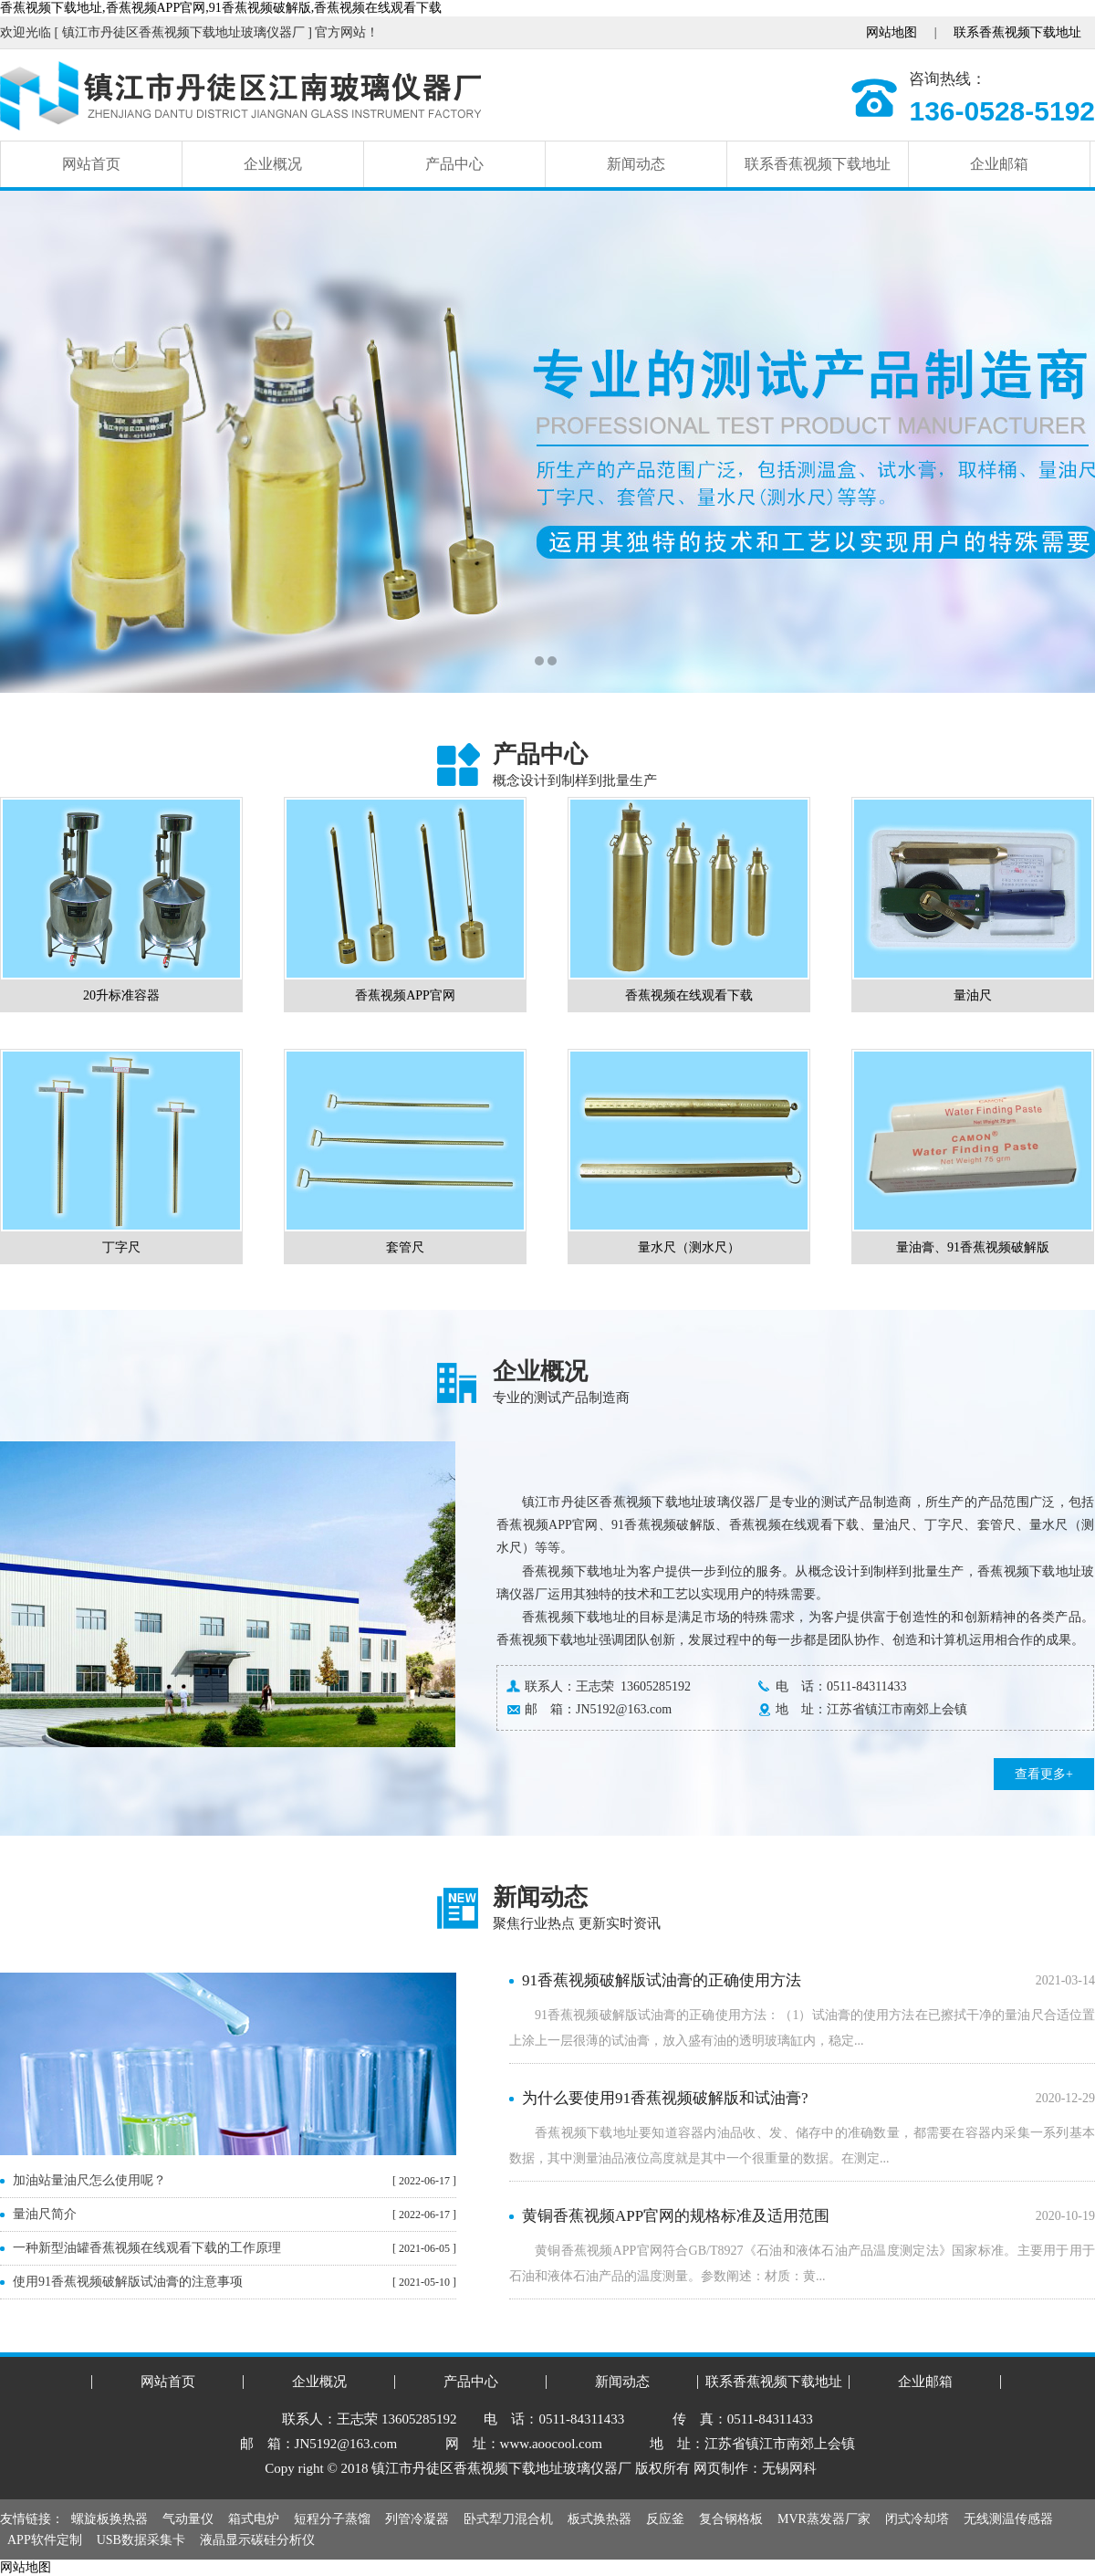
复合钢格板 (731, 2519)
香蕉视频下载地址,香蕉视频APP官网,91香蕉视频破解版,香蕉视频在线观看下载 (221, 8)
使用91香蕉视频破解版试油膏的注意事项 (128, 2281)
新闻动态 (636, 164)
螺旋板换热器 (109, 2519)
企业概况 (273, 164)
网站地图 (891, 32)
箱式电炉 (253, 2519)
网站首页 (91, 164)
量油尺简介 (45, 2214)
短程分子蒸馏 (332, 2519)
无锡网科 (789, 2468)
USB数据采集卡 (141, 2540)
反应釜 (665, 2519)
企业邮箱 (999, 164)
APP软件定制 (44, 2540)
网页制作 (721, 2468)
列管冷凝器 (417, 2519)
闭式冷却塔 (917, 2519)
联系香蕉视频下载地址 (1017, 32)
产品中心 (454, 164)
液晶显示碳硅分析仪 (257, 2540)
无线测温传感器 (1008, 2519)
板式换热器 (599, 2519)
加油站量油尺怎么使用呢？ (89, 2180)
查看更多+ (1044, 1774)
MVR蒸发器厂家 (824, 2519)
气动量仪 (188, 2519)
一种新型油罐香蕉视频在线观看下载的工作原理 (147, 2248)
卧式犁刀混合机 (508, 2519)
